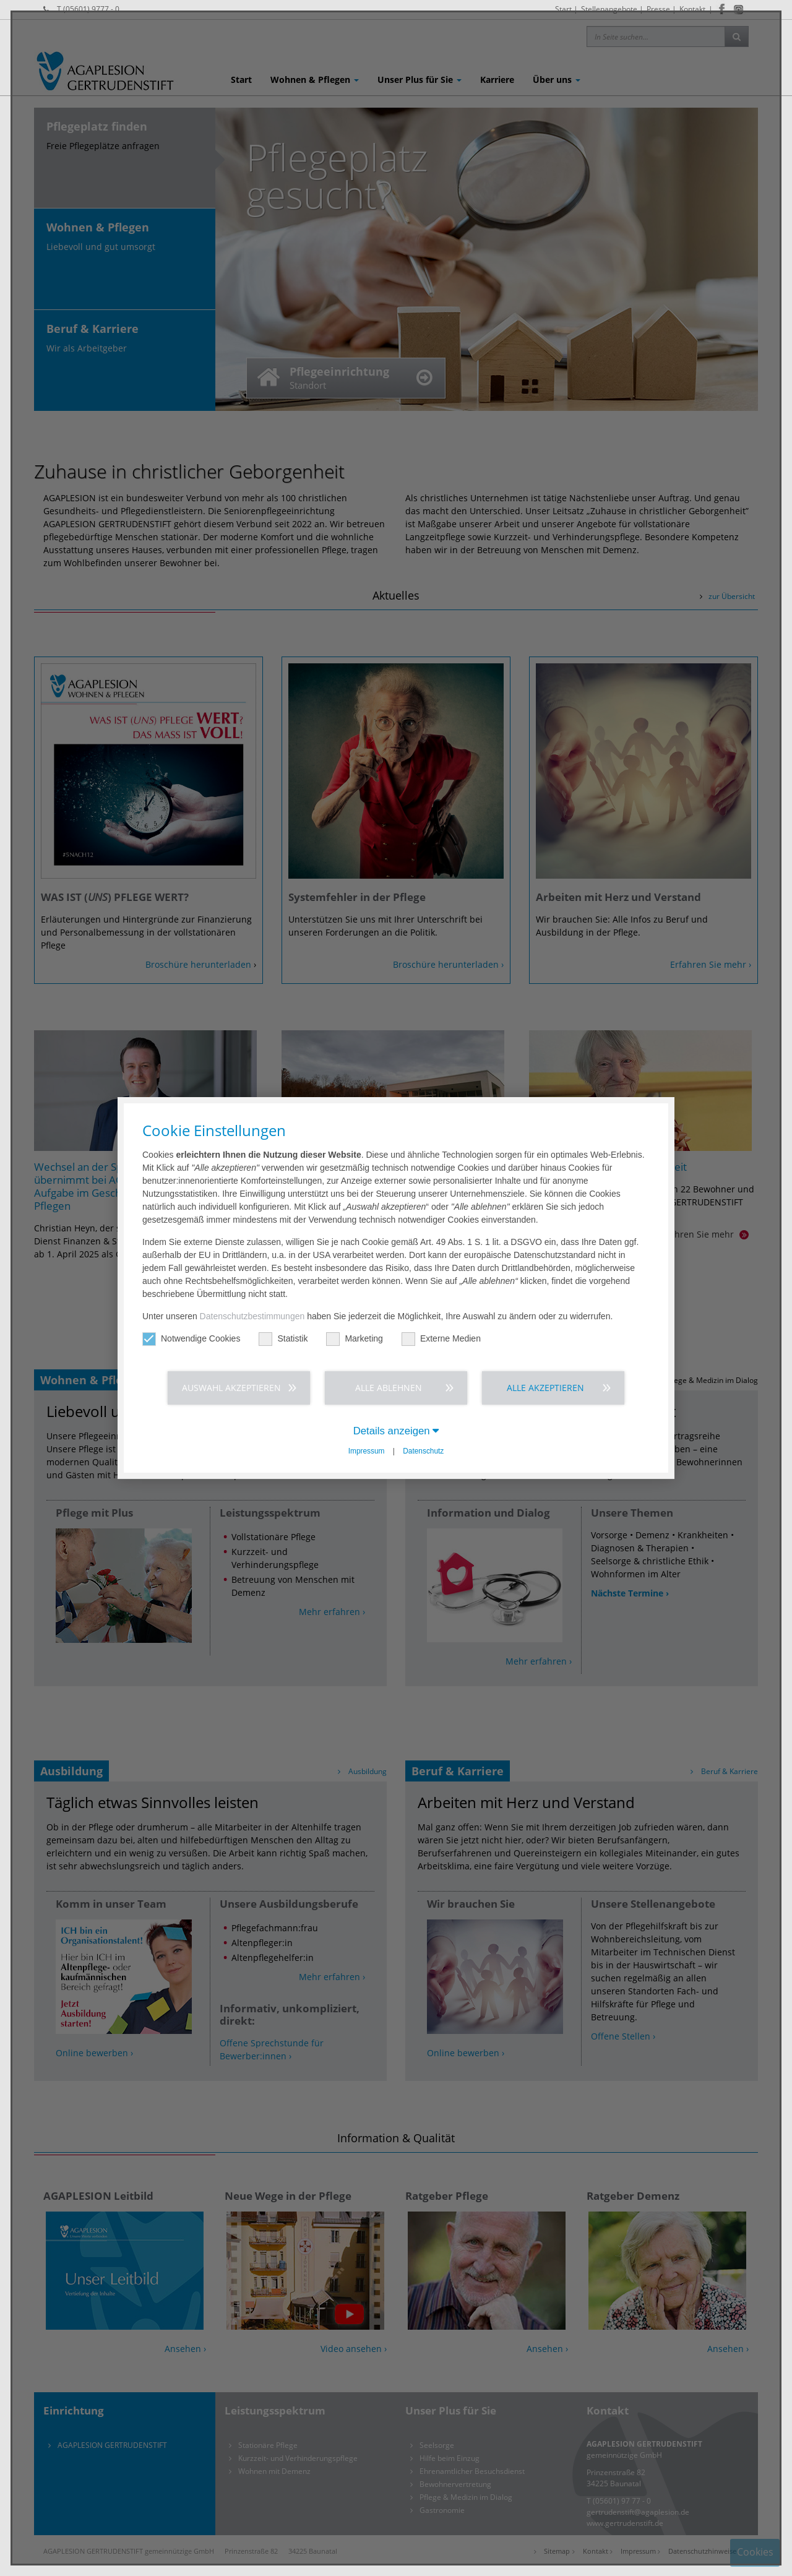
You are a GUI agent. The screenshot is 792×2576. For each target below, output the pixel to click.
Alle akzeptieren (545, 1388)
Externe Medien (441, 1338)
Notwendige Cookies (191, 1338)
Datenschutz (423, 1451)
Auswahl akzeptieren (231, 1388)
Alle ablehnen (388, 1388)
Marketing (354, 1338)
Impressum (366, 1451)
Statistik (283, 1338)
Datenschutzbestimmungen (252, 1316)
